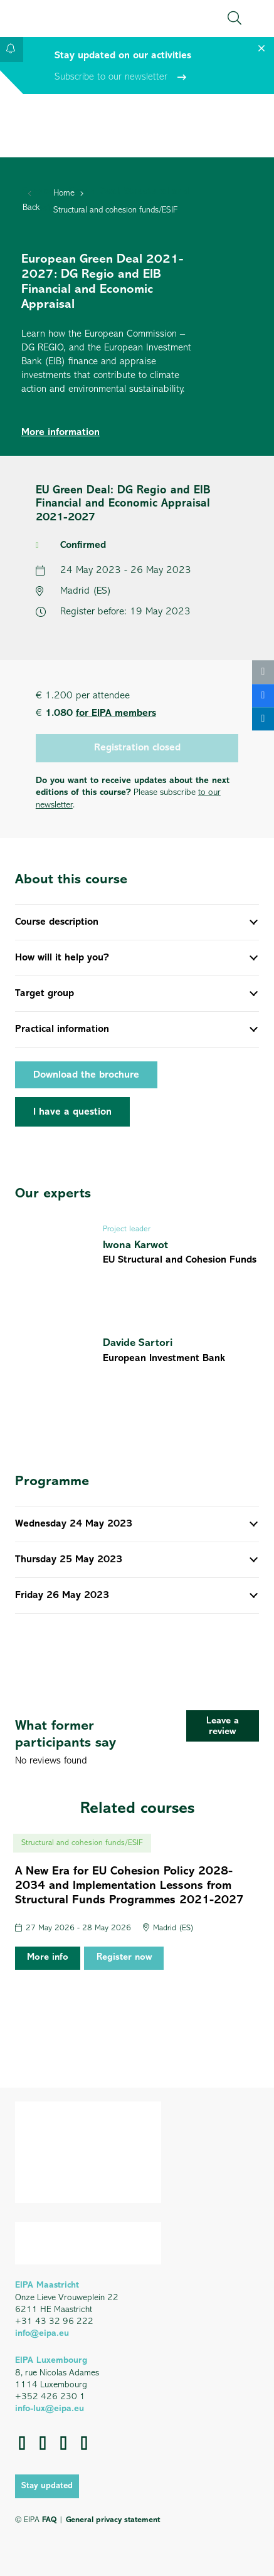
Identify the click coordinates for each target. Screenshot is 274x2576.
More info (47, 1957)
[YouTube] (63, 2443)
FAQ (49, 2520)
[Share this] (263, 695)
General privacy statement (113, 2520)
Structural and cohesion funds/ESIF (115, 210)
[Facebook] (22, 2443)
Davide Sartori (137, 1342)
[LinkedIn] (43, 2443)
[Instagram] (84, 2443)
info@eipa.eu (42, 2333)
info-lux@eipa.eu (49, 2409)
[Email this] (263, 672)
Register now (124, 1957)
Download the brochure (86, 1075)
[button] (234, 18)
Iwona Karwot (135, 1244)
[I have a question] (72, 1112)
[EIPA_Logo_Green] (68, 18)
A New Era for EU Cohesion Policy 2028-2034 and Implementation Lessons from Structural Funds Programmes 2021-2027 (129, 1886)
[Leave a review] (222, 1726)
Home (64, 193)
